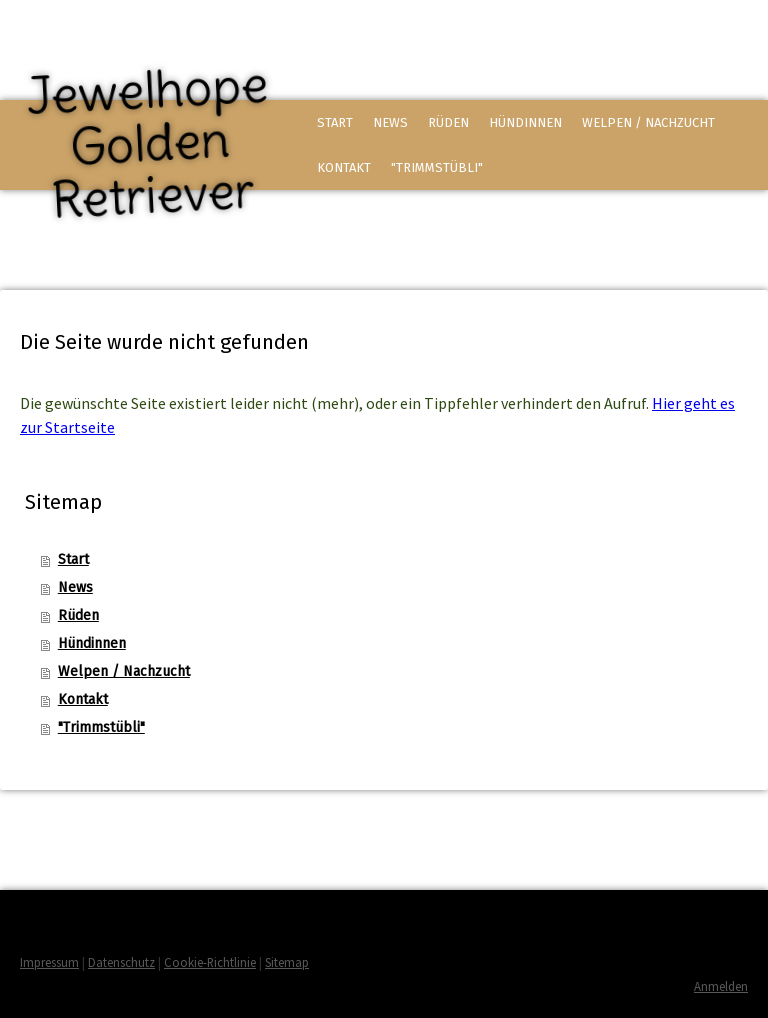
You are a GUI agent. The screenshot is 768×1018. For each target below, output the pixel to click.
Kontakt (344, 167)
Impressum (49, 962)
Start (335, 122)
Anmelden (721, 986)
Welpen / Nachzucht (648, 122)
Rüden (448, 122)
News (390, 122)
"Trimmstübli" (437, 167)
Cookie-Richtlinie (210, 962)
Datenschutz (121, 962)
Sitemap (287, 962)
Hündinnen (525, 122)
